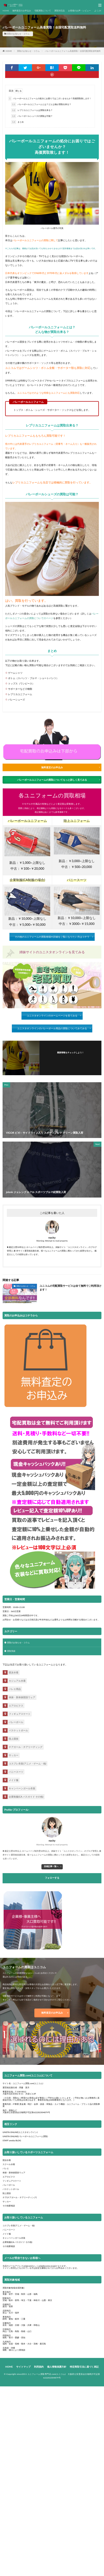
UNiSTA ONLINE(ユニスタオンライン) (20, 2132)
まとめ (17, 122)
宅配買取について (42, 10)
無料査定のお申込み (21, 10)
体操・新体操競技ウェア (14, 2172)
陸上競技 (7, 2193)
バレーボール (9, 2185)
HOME (6, 10)
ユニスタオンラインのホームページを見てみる (52, 1015)
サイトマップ (23, 2366)
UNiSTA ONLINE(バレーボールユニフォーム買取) (25, 2136)
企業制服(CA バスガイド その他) (17, 2242)
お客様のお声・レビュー (79, 10)
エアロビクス (9, 2176)
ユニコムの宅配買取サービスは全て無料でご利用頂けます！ (70, 1287)
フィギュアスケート (12, 2181)
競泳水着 (7, 2160)
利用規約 (39, 2366)
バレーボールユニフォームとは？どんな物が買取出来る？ (41, 104)
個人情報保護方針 (56, 2366)
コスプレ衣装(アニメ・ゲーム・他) (19, 2225)
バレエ (6, 2168)
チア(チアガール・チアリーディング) (20, 2197)
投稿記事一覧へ (51, 1866)
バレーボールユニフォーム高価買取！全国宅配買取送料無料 (73, 51)
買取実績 (11, 1651)
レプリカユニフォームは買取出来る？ (32, 110)
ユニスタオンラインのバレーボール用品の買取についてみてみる (52, 1028)
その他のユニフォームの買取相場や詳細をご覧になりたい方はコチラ (52, 936)
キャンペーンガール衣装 (14, 2238)
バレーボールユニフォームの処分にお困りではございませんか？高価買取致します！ (49, 98)
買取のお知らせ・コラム (18, 33)
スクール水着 (9, 2164)
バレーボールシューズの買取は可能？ (32, 116)
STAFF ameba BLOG (12, 2140)
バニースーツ (9, 2229)
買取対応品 (59, 10)
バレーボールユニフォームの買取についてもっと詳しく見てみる (52, 779)
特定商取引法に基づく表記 (84, 2366)
